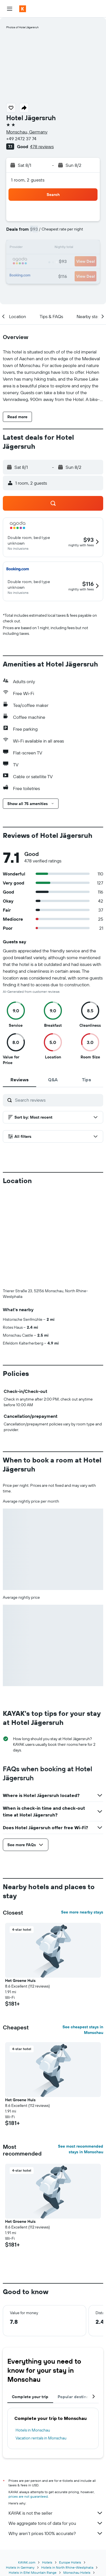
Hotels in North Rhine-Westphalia (67, 2567)
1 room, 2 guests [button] (27, 180)
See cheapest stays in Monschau (82, 2029)
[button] (9, 9)
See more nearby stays (82, 1912)
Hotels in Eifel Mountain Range (33, 2572)
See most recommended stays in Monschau (80, 2149)
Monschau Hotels (76, 2572)
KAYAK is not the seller (55, 2513)
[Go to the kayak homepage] (37, 8)
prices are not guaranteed (28, 2496)
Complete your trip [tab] (30, 2396)
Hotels (47, 2562)
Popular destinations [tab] (78, 2396)
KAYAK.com (26, 2562)
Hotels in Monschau (33, 2430)
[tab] (19, 1079)
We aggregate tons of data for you (55, 2523)
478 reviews (42, 146)
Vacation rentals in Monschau (41, 2438)
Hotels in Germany (20, 2567)
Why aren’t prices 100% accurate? (55, 2533)
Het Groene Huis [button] (20, 1980)
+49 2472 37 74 (21, 138)
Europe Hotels (70, 2562)
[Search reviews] (57, 1100)
